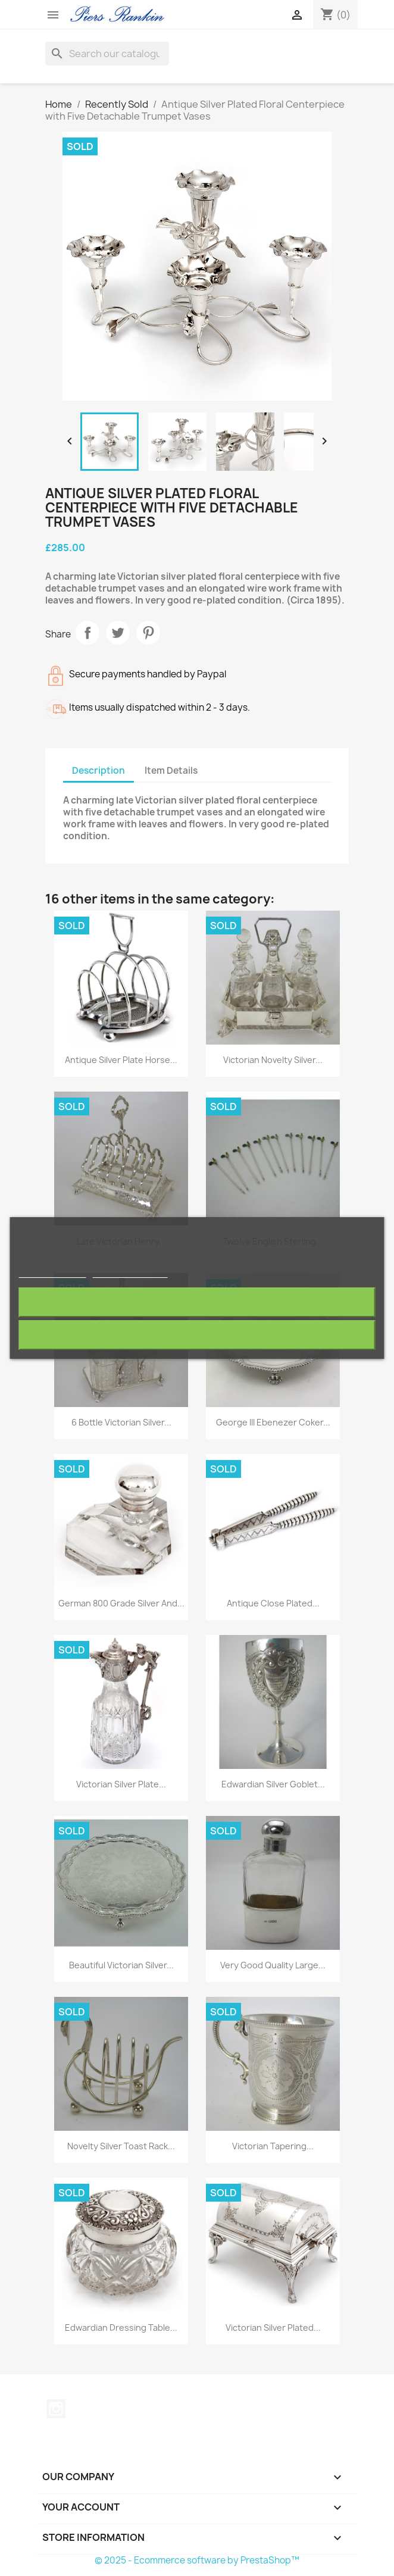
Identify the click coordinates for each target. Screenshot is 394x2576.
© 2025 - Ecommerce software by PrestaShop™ (197, 2560)
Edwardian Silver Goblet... (273, 1784)
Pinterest (148, 633)
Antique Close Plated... (273, 1603)
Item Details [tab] (171, 770)
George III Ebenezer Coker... (273, 1422)
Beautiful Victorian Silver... (121, 1965)
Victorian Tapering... (273, 2146)
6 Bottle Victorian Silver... (121, 1422)
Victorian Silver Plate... (121, 1784)
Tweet (118, 633)
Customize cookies (129, 1272)
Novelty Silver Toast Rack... (121, 2146)
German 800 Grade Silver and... (121, 1603)
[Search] (107, 53)
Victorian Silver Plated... (273, 2327)
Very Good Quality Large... (273, 1965)
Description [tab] (98, 770)
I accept (197, 1335)
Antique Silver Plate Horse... (121, 1059)
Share (87, 633)
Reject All (197, 1302)
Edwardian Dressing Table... (121, 2327)
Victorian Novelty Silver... (273, 1059)
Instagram (55, 2408)
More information (52, 1272)
